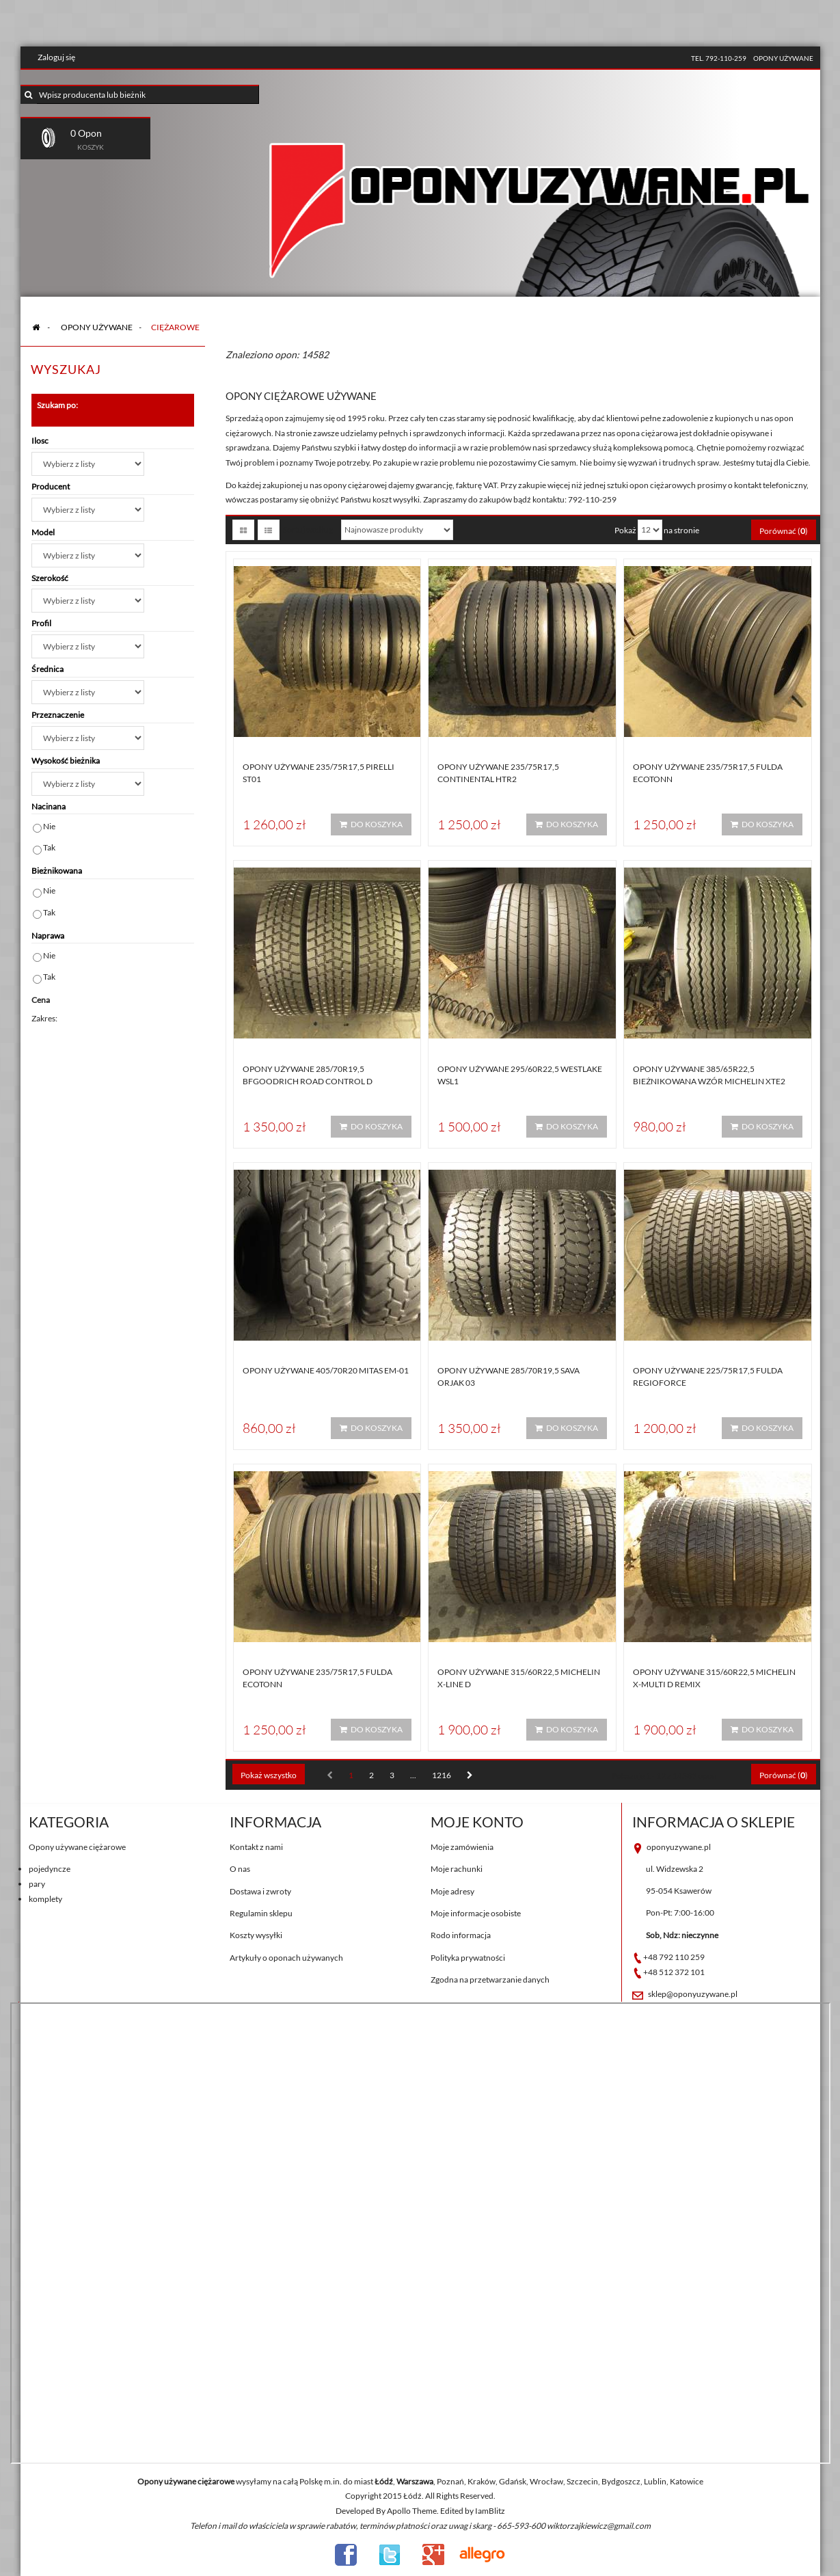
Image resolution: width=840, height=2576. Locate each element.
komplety (45, 1899)
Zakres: (44, 1018)
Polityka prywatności (468, 1958)
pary (37, 1884)
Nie (49, 826)
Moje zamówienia (462, 1847)
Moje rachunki (457, 1869)
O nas (240, 1869)
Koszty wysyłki (256, 1935)
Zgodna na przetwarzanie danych (490, 1979)
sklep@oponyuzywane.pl (692, 1994)
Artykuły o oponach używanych (286, 1958)
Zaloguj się (56, 57)
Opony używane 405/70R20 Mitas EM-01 (326, 1370)
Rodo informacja (461, 1935)
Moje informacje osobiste (476, 1913)
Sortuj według (308, 529)
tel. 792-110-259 (718, 58)
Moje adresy (452, 1891)
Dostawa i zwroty (260, 1891)
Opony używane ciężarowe (77, 1847)
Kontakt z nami (256, 1847)
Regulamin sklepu (261, 1913)
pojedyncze (49, 1869)
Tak (49, 847)
